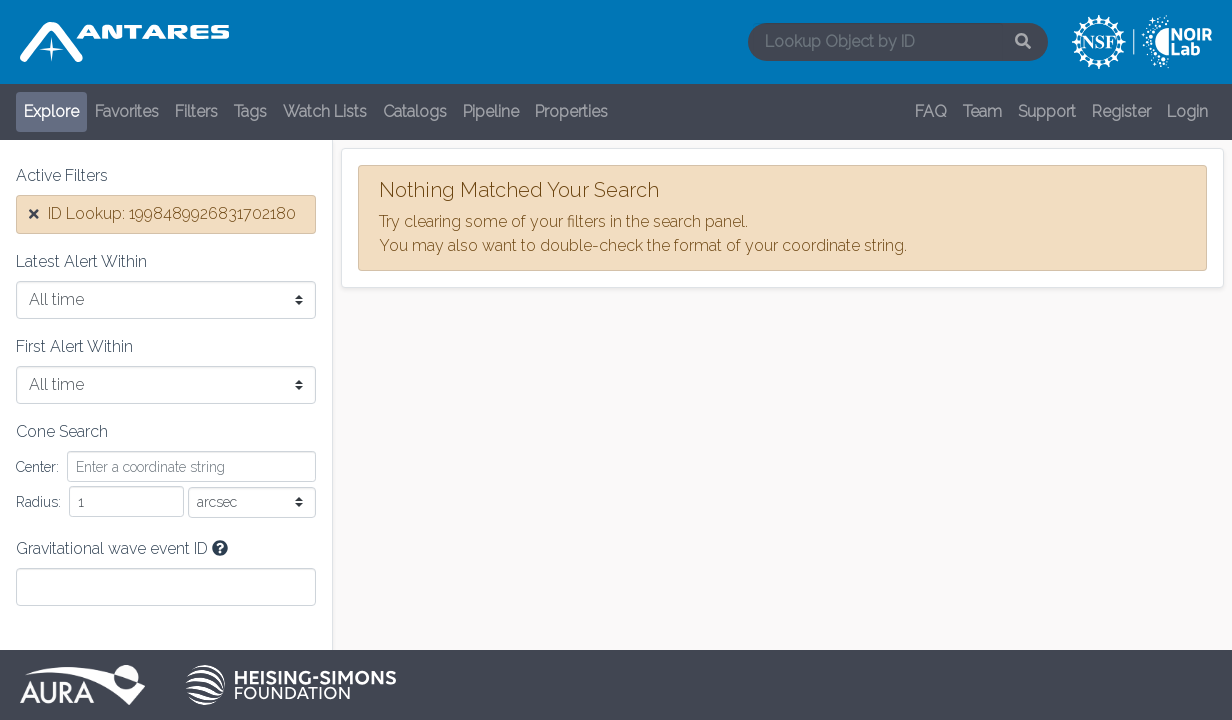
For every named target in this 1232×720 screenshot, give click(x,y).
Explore (51, 111)
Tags (250, 111)
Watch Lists (325, 111)
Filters (196, 111)
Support (1047, 111)
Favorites (127, 111)
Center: (37, 467)
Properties (571, 111)
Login (1187, 111)
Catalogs (415, 111)
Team (982, 111)
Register (1121, 111)
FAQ (931, 111)
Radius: (38, 502)
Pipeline (491, 111)
